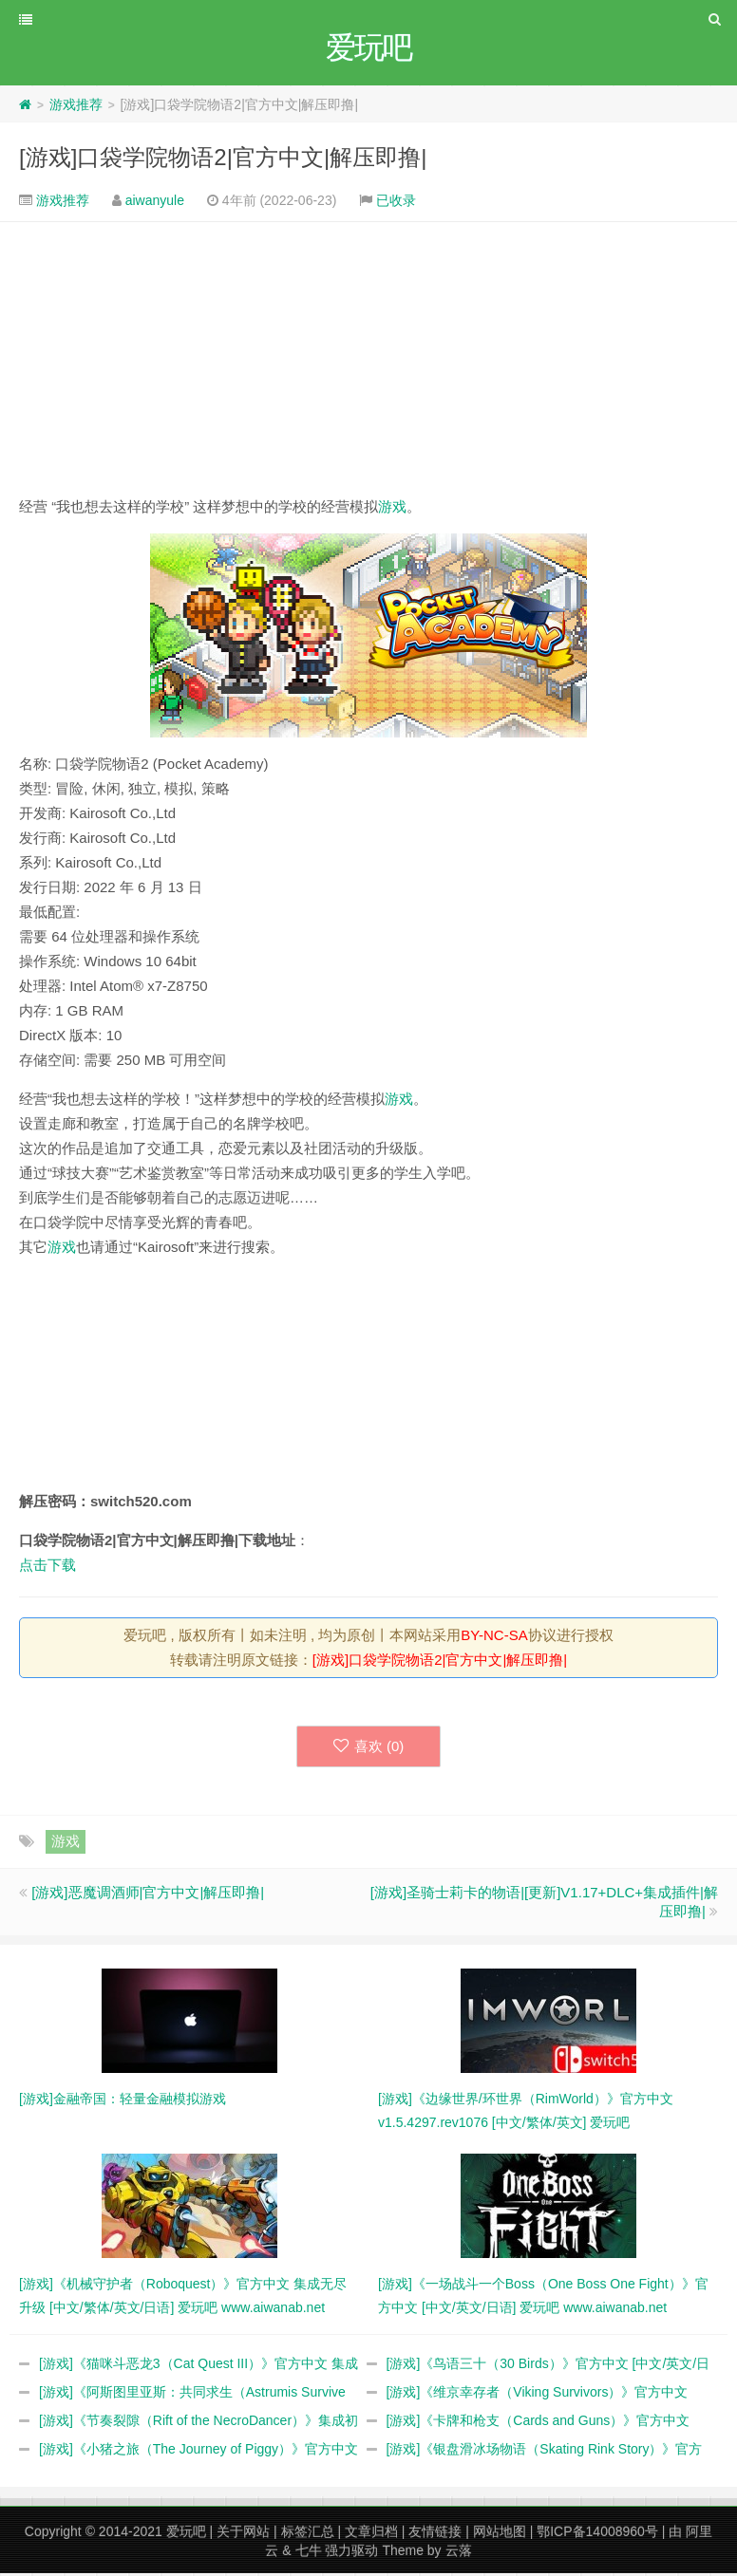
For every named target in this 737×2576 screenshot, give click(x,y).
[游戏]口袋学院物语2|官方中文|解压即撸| (222, 160)
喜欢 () (369, 1749)
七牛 (308, 2553)
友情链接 (435, 2534)
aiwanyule (154, 203)
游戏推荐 (76, 107)
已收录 (396, 203)
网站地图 (499, 2534)
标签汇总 (307, 2534)
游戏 (392, 509)
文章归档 (371, 2534)
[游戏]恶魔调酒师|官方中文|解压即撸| (147, 1895)
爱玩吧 (186, 2534)
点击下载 (47, 1567)
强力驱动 (351, 2553)
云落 (458, 2553)
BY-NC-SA (494, 1638)
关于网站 (243, 2534)
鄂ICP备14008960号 (597, 2534)
